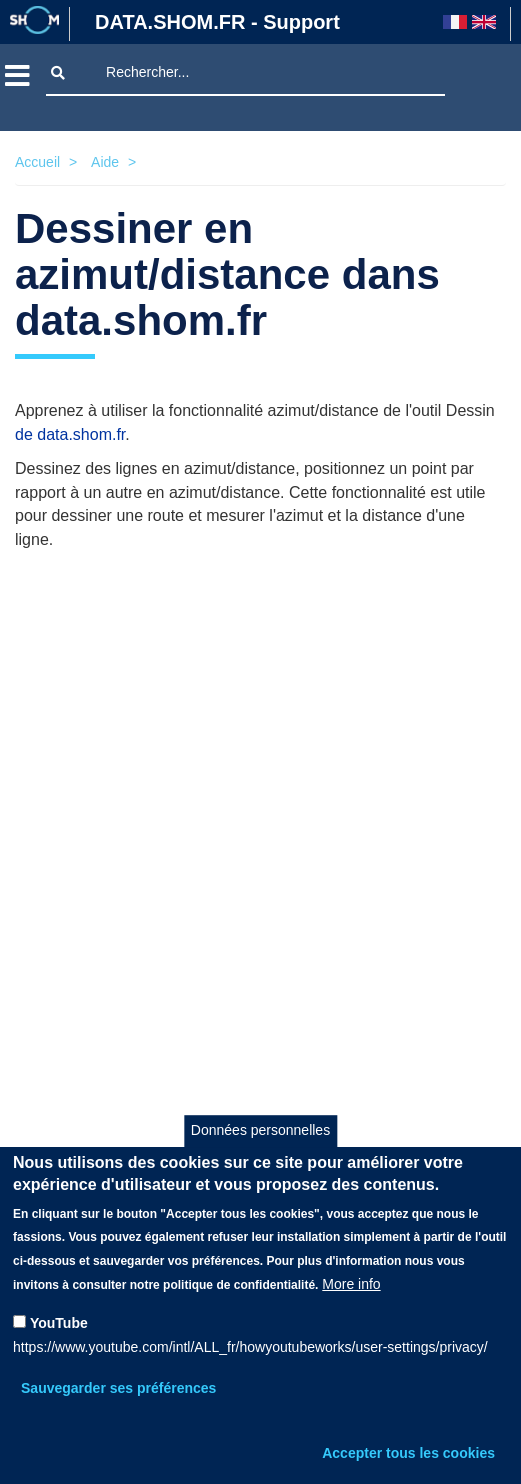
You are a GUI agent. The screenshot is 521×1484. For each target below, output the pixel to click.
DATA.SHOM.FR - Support (217, 22)
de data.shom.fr (70, 434)
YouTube (59, 1323)
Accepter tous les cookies (408, 1453)
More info (351, 1284)
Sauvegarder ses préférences (118, 1388)
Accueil (37, 162)
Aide (105, 162)
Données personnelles (260, 1130)
